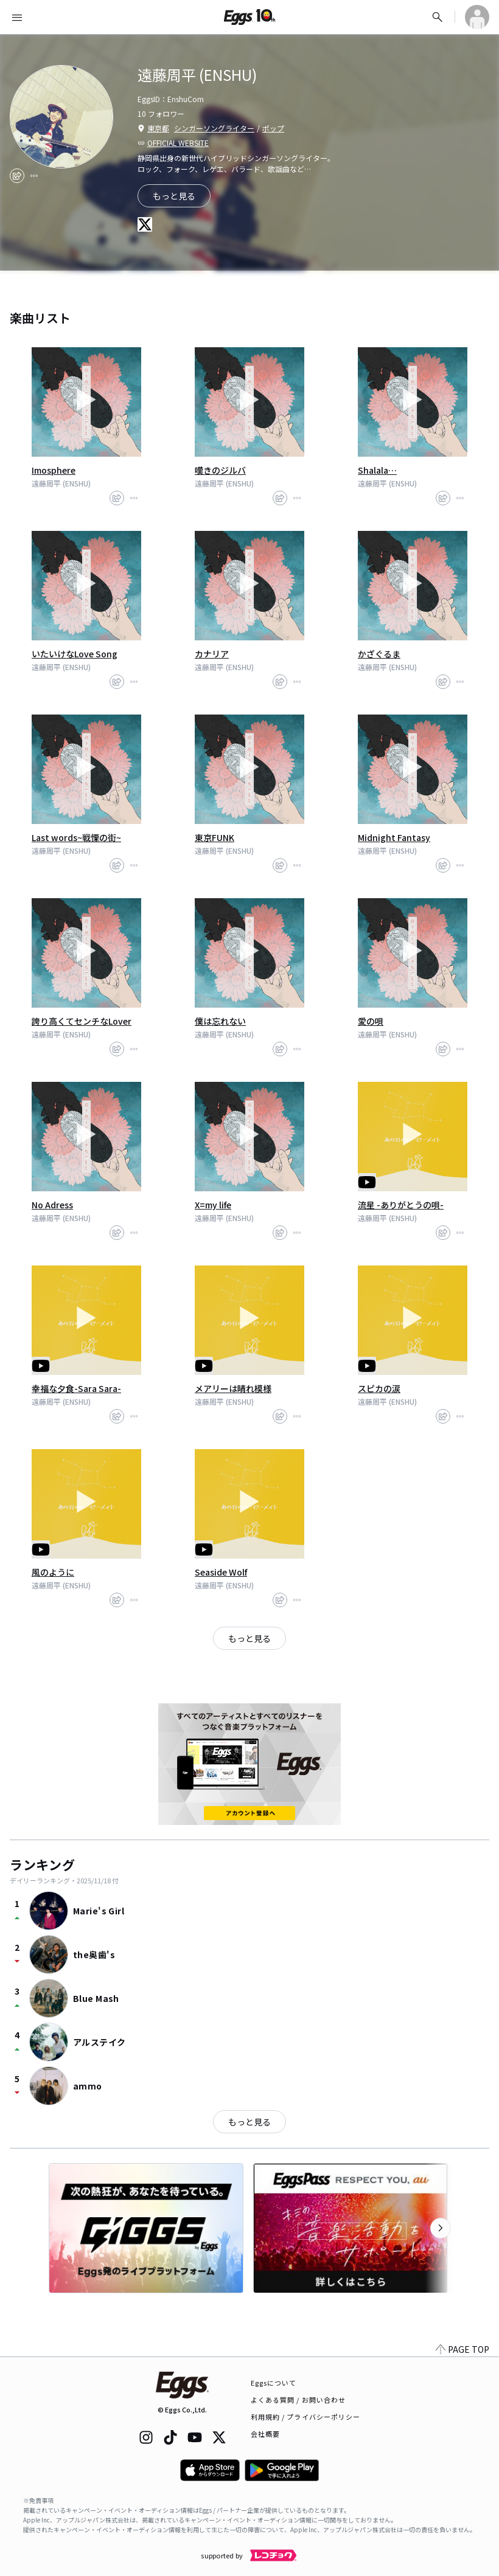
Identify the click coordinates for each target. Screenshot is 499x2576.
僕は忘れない (220, 1021)
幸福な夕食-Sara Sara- (76, 1388)
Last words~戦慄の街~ (76, 837)
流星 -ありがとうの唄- (401, 1205)
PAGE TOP (462, 2349)
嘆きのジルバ (220, 470)
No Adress (52, 1205)
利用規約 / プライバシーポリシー (306, 2417)
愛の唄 (370, 1021)
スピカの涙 (379, 1388)
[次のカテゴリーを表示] (440, 2228)
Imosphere (53, 470)
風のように (53, 1572)
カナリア (212, 654)
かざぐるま (379, 654)
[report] (34, 175)
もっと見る (249, 2122)
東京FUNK (214, 837)
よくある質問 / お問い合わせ (298, 2400)
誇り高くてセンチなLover (81, 1021)
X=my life (213, 1205)
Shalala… (377, 470)
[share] (17, 175)
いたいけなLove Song (74, 654)
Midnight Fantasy (394, 837)
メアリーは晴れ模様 (233, 1388)
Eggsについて (274, 2382)
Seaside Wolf (221, 1572)
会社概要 (265, 2434)
